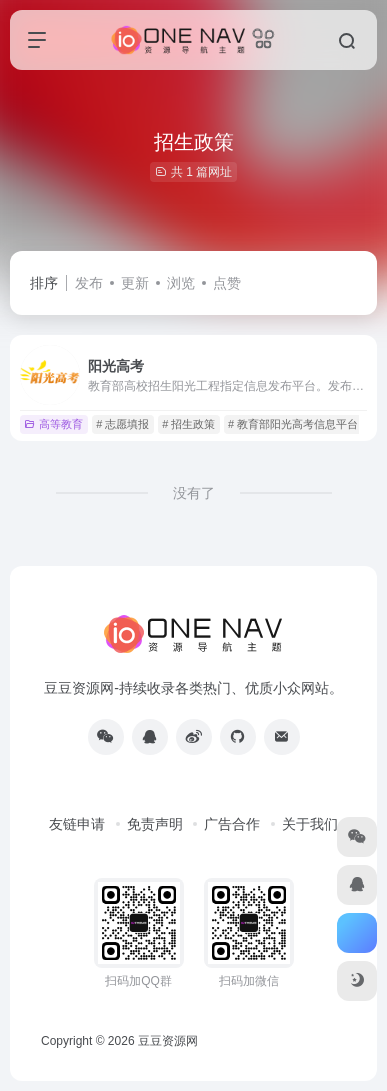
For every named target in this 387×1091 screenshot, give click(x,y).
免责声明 (155, 824)
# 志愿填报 (122, 424)
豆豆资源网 (168, 1041)
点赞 (227, 283)
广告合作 (232, 824)
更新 (135, 283)
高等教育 (53, 424)
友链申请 (77, 824)
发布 (89, 283)
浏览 (181, 283)
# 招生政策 (188, 424)
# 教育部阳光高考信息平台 (293, 424)
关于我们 (310, 824)
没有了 (194, 493)
